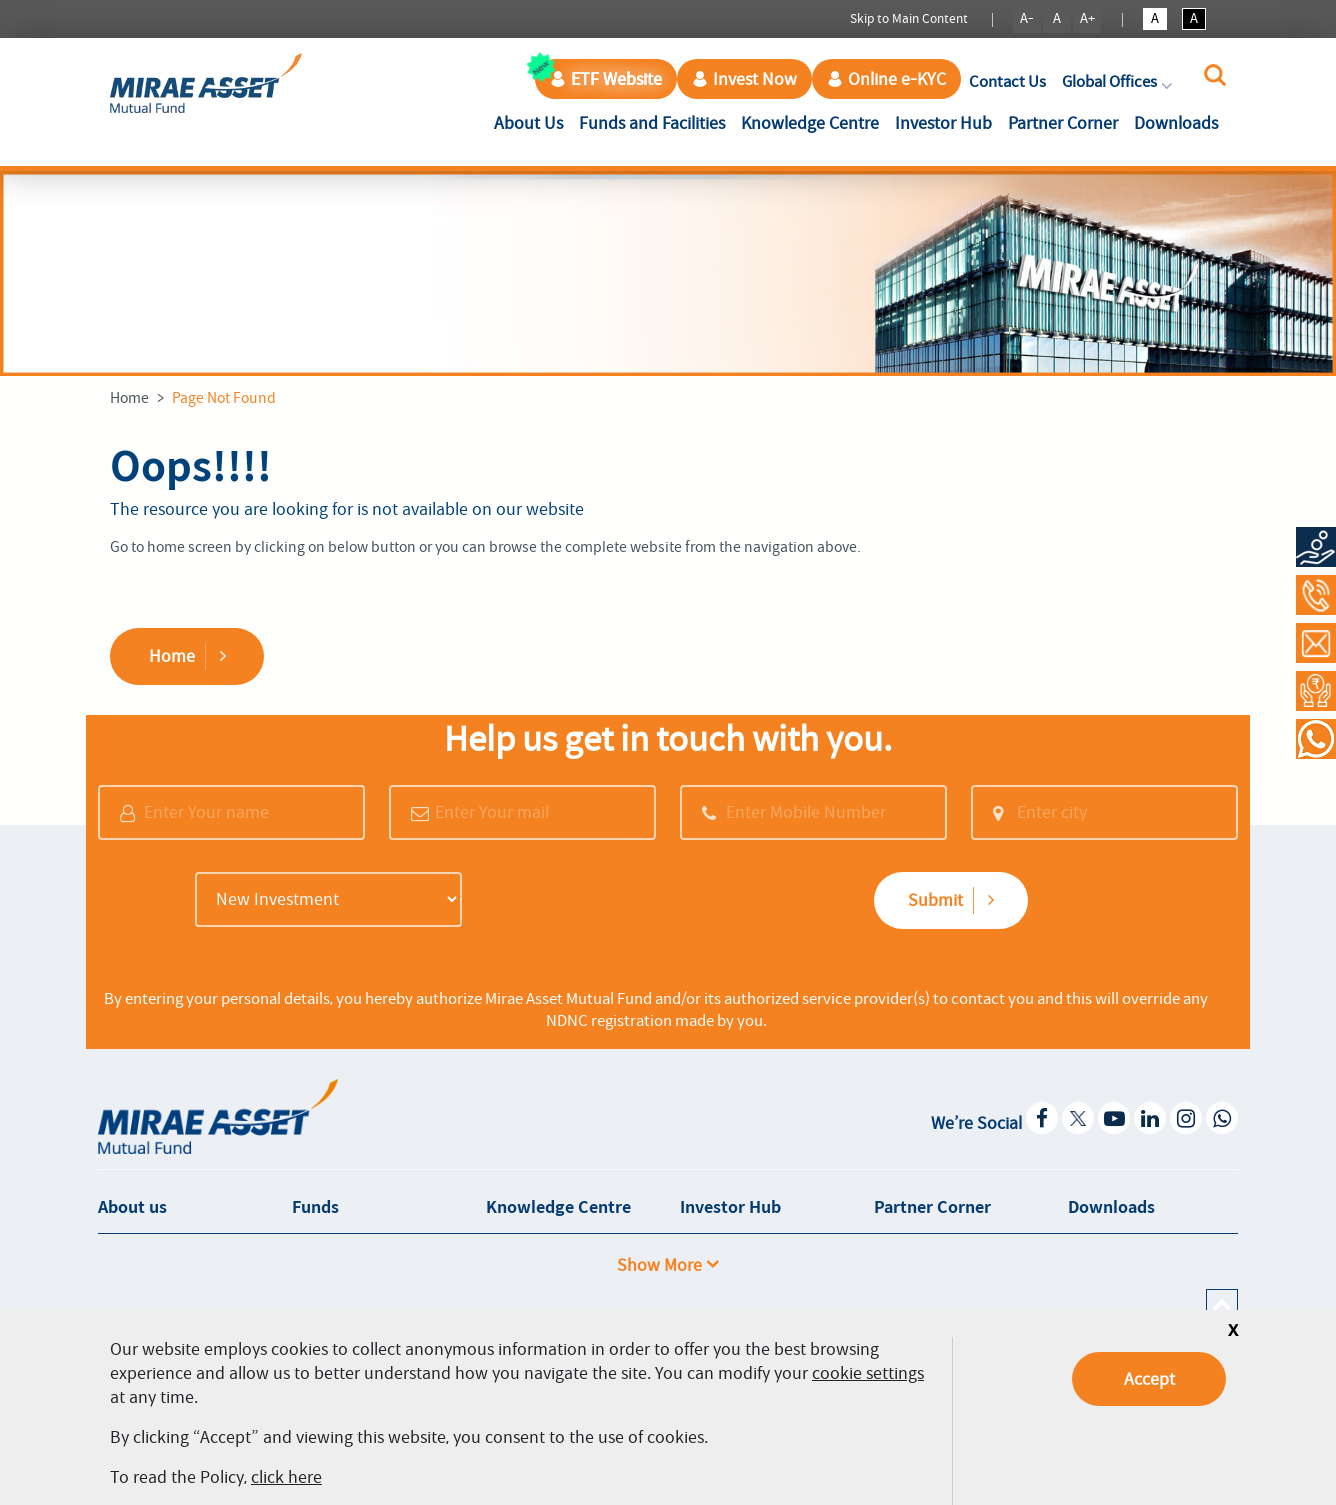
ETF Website (606, 79)
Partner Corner (1063, 123)
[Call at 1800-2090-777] (1316, 595)
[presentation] (625, 902)
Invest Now (744, 79)
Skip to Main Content (909, 18)
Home (129, 398)
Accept (1149, 1379)
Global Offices (1119, 81)
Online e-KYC (886, 79)
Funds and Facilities (652, 123)
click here (286, 1477)
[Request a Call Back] (1316, 691)
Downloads (1176, 123)
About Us (532, 121)
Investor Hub (943, 123)
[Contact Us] (1316, 643)
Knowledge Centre (810, 123)
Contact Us (1007, 81)
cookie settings (868, 1373)
